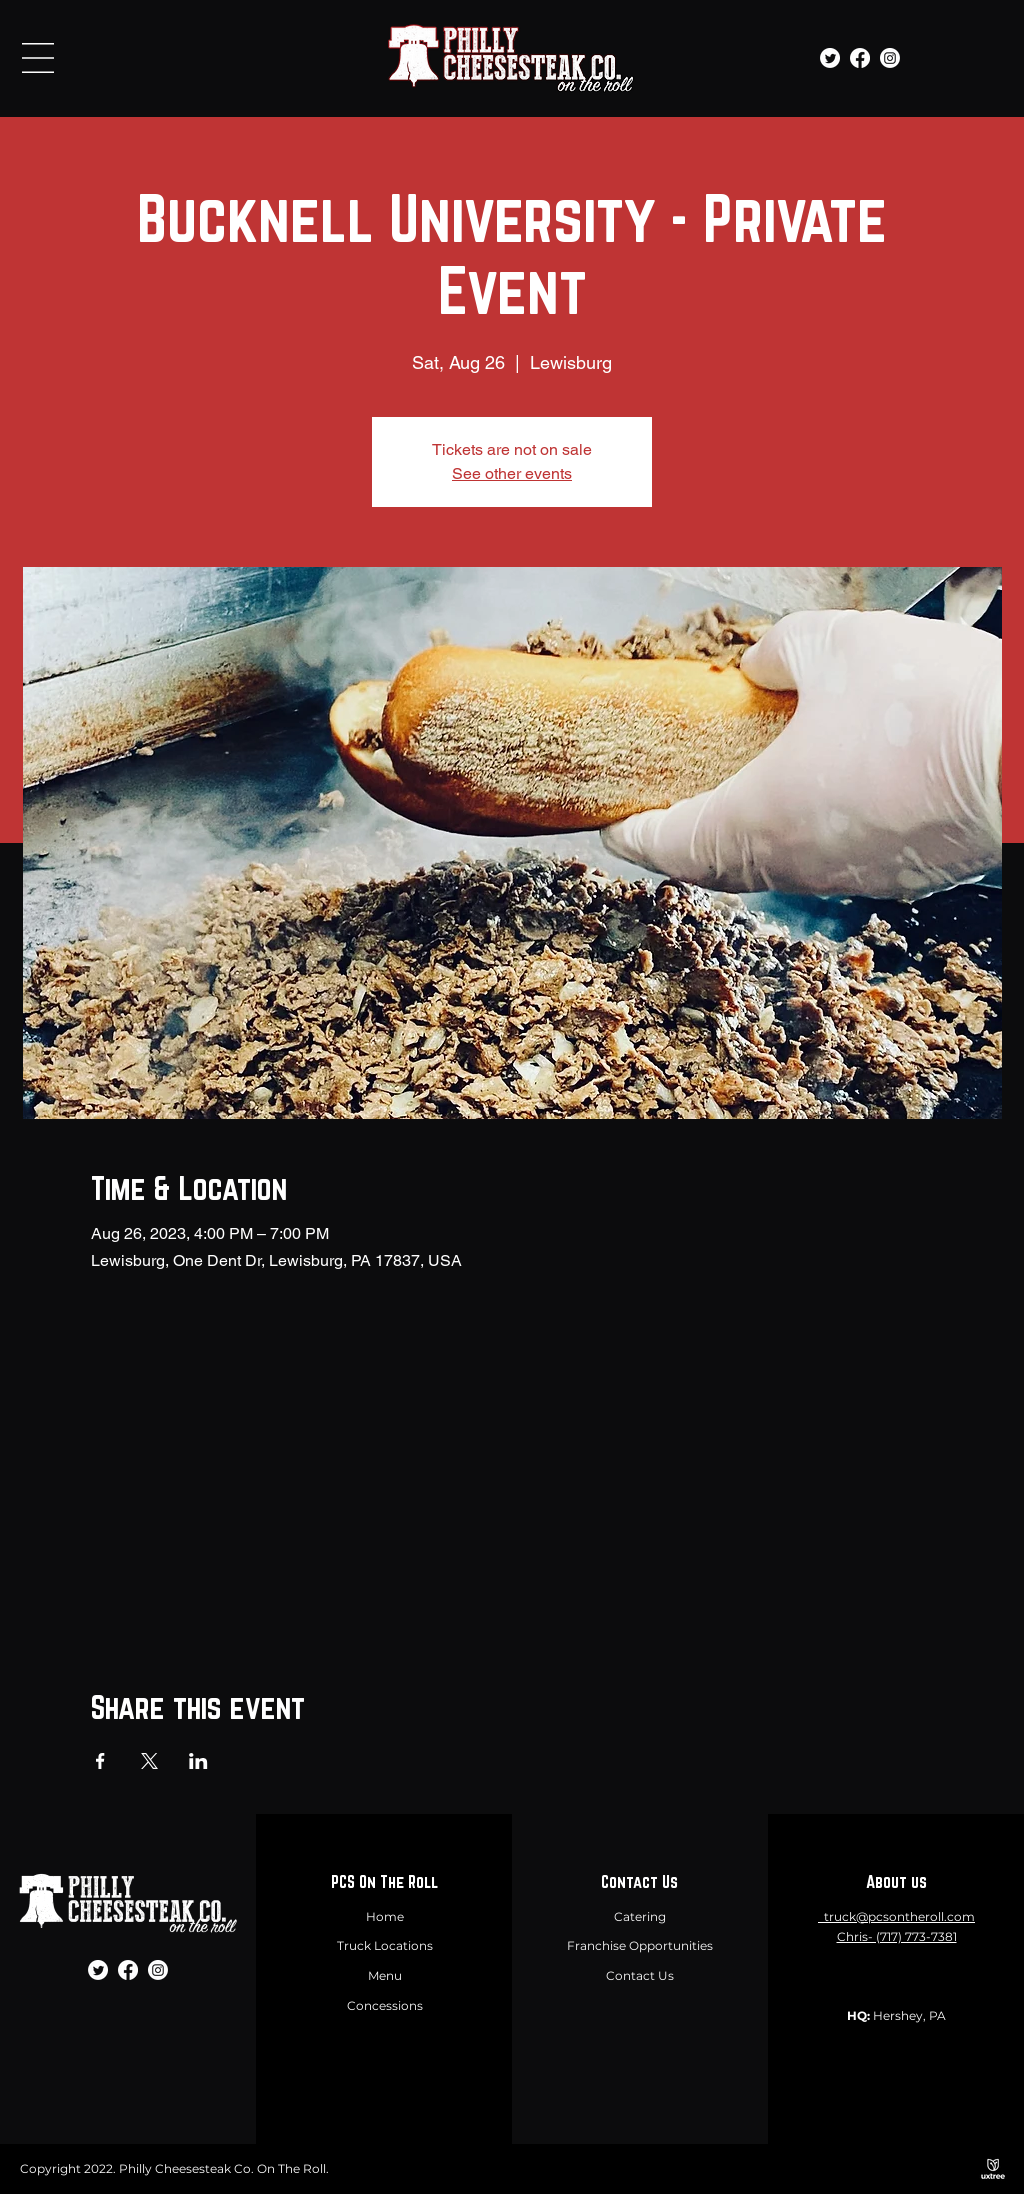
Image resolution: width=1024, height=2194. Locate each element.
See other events (512, 473)
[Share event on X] (149, 1761)
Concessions (385, 2005)
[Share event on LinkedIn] (198, 1761)
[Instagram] (890, 58)
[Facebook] (860, 58)
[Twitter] (830, 58)
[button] (38, 58)
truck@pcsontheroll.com (899, 1916)
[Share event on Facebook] (100, 1761)
